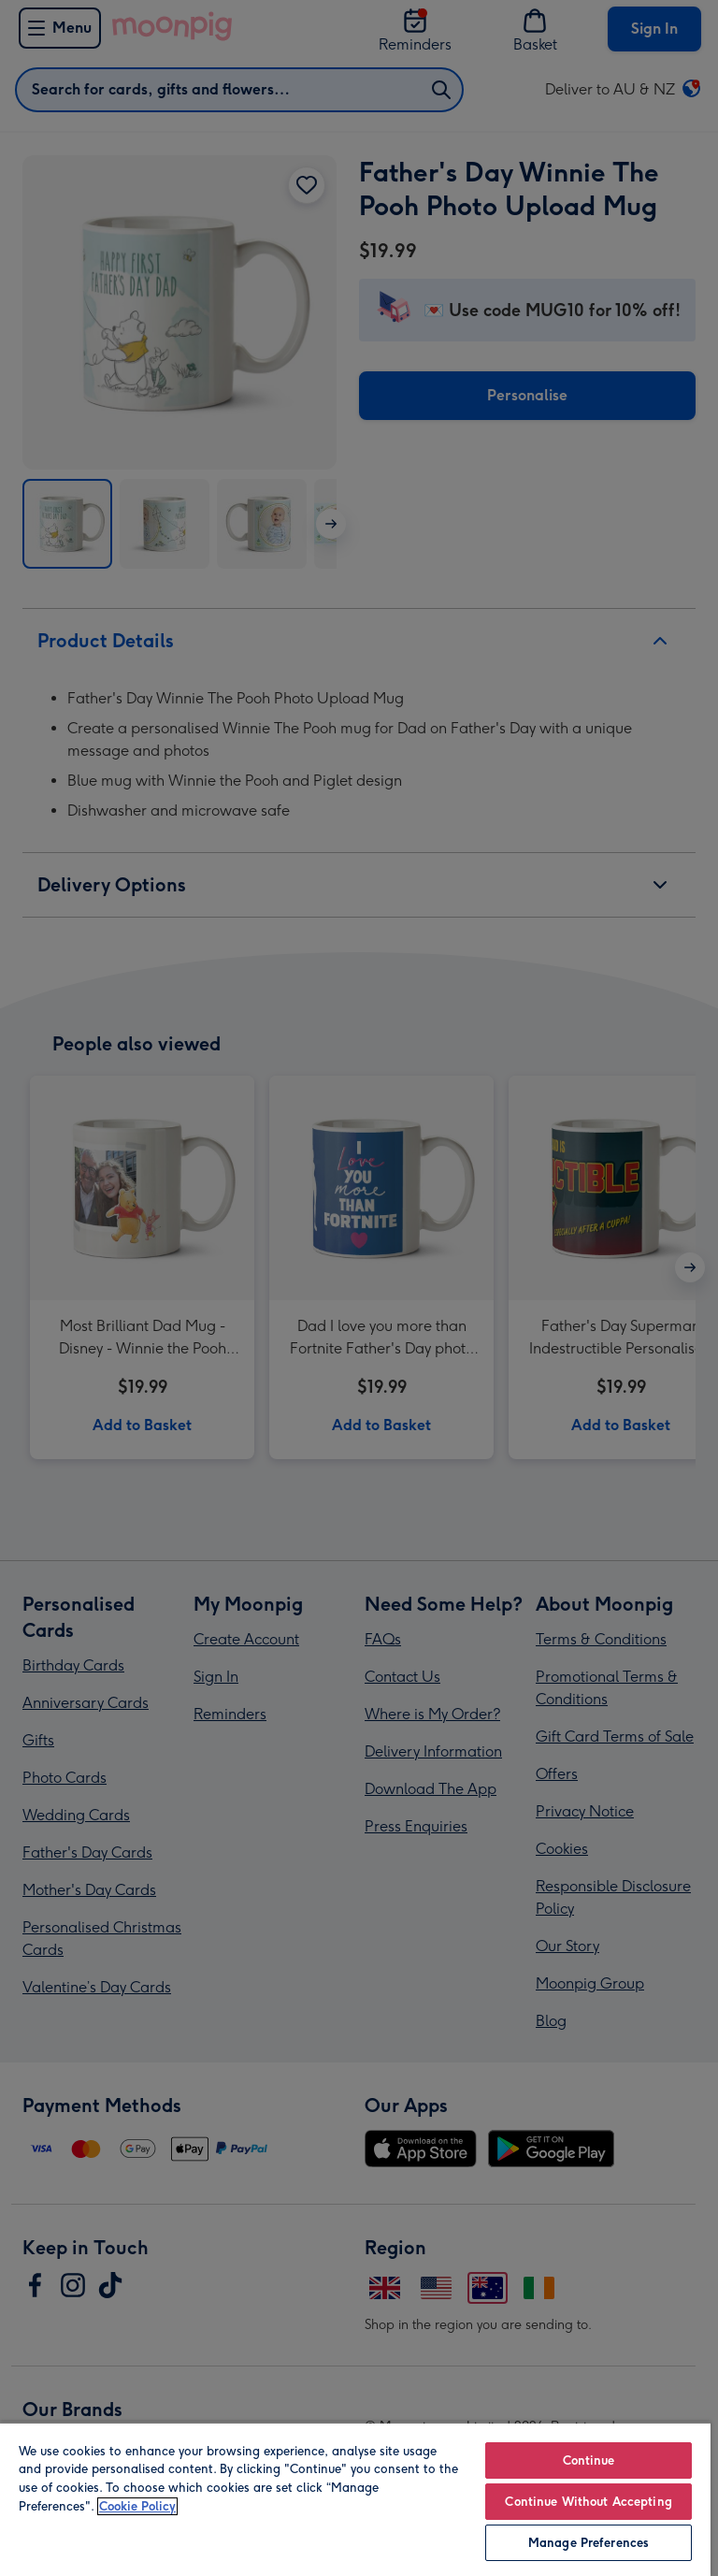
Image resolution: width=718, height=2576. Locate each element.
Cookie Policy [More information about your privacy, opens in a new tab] (137, 2506)
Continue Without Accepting (588, 2502)
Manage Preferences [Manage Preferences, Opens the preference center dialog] (588, 2543)
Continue (589, 2460)
